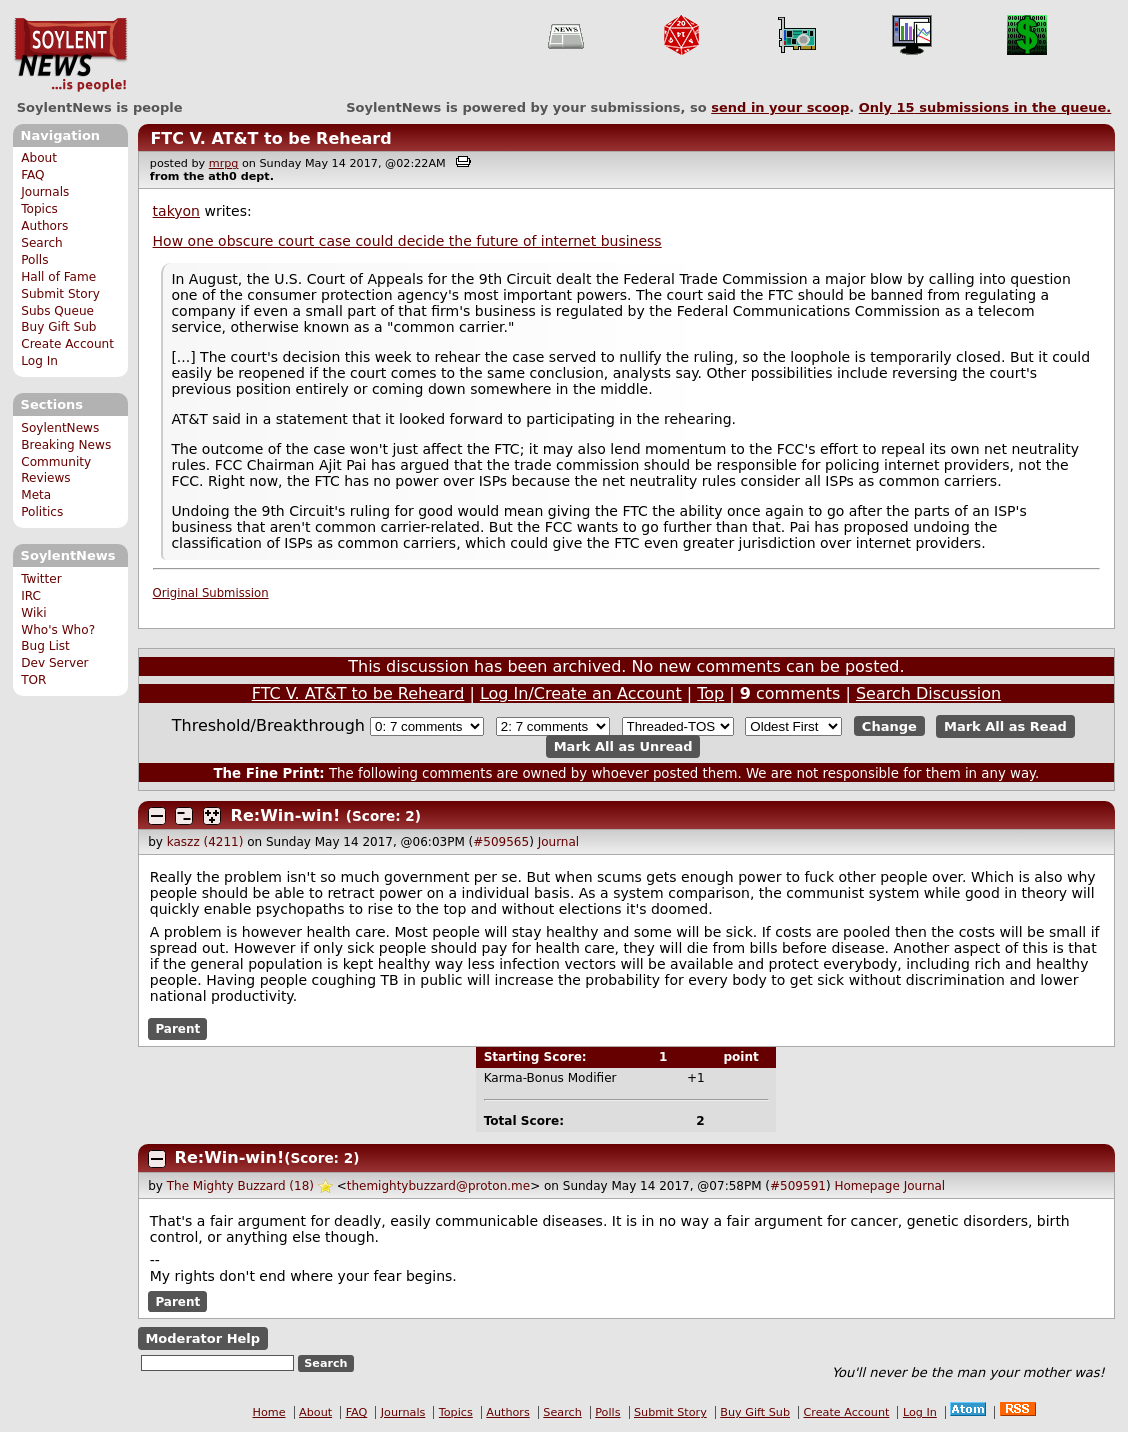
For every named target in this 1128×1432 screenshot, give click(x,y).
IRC (31, 596)
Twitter (41, 579)
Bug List (45, 646)
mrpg (224, 163)
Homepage (866, 1186)
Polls (34, 260)
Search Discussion (928, 693)
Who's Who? (58, 630)
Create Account (67, 344)
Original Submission (211, 593)
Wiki (33, 613)
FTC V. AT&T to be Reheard (270, 138)
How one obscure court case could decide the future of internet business (407, 241)
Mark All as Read (1005, 726)
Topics (39, 209)
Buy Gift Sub (58, 327)
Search (42, 243)
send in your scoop (780, 107)
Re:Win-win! (286, 815)
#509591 (798, 1186)
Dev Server (54, 663)
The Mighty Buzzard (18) (240, 1186)
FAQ (32, 175)
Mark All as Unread (623, 746)
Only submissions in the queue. (985, 107)
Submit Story (60, 294)
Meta (36, 495)
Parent (177, 1029)
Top (710, 693)
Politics (42, 512)
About (39, 158)
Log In (39, 361)
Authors (44, 226)
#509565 (501, 842)
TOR (33, 680)
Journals (45, 192)
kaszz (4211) (205, 842)
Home (269, 1412)
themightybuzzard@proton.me (438, 1186)
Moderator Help (202, 1338)
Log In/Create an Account (581, 693)
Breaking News (66, 445)
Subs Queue (57, 311)
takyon (176, 211)
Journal (559, 842)
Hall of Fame (58, 277)
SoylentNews (70, 55)
